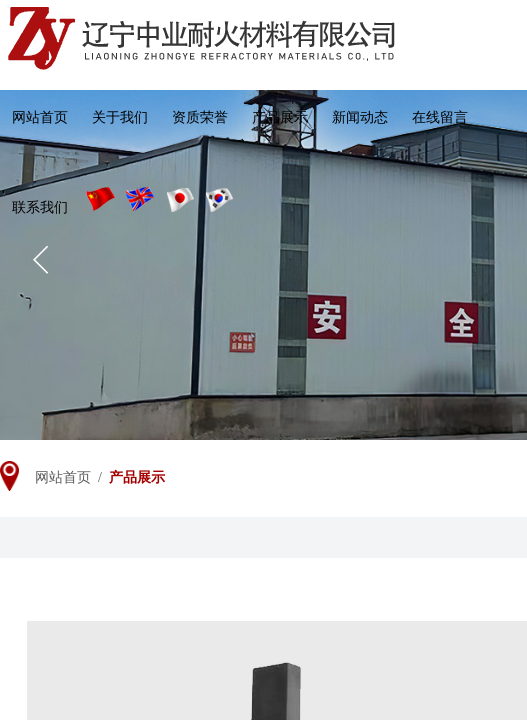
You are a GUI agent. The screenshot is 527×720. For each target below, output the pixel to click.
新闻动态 (360, 117)
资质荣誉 (200, 117)
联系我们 (40, 207)
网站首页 (40, 117)
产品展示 (280, 117)
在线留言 (440, 117)
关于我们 (120, 117)
